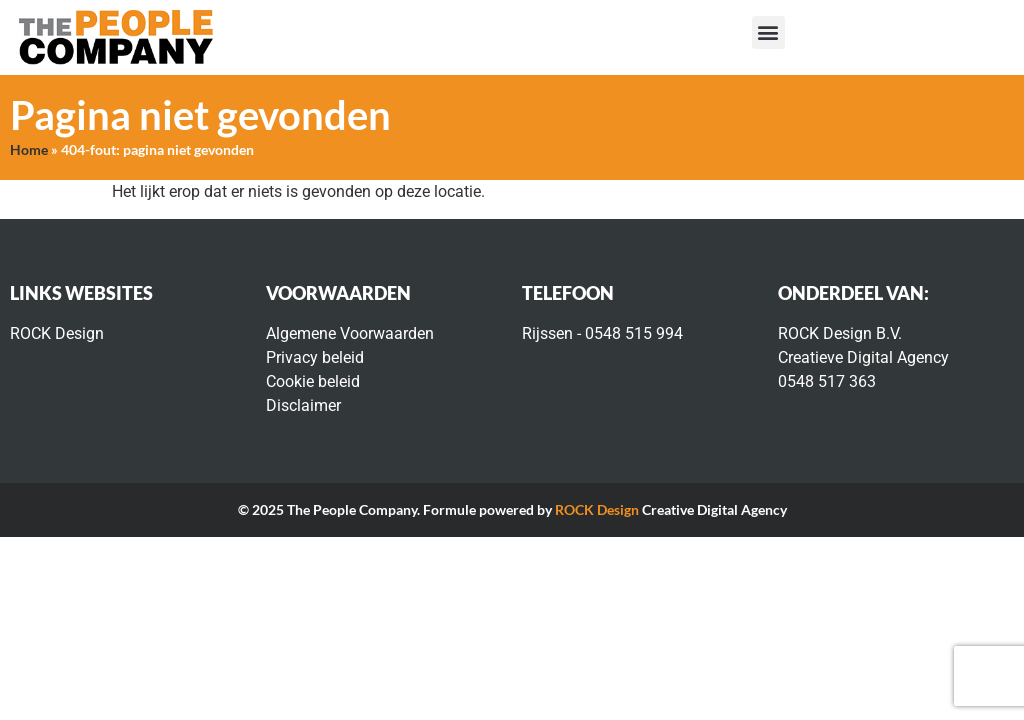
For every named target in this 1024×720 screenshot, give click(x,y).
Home (29, 150)
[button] (768, 32)
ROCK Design (597, 509)
